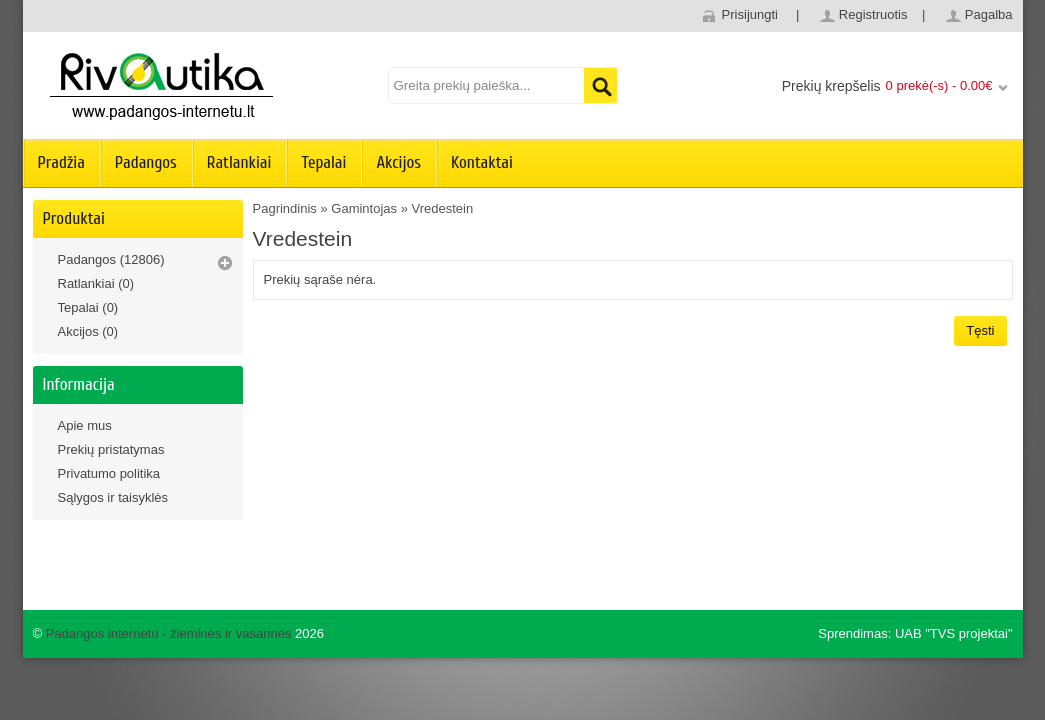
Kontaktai (482, 162)
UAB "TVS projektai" (954, 633)
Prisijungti (750, 14)
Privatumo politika (109, 473)
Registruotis (873, 14)
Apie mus (85, 425)
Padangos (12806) (111, 259)
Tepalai (323, 162)
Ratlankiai (239, 162)
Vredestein (443, 208)
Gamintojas (364, 208)
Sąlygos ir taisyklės (113, 497)
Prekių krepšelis (831, 86)
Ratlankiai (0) (96, 283)
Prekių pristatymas (111, 449)
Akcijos (398, 162)
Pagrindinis (285, 208)
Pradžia (61, 162)
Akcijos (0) (88, 331)
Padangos (146, 162)
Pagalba (989, 14)
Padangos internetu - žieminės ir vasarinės (169, 633)
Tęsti (980, 330)
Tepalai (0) (88, 307)
